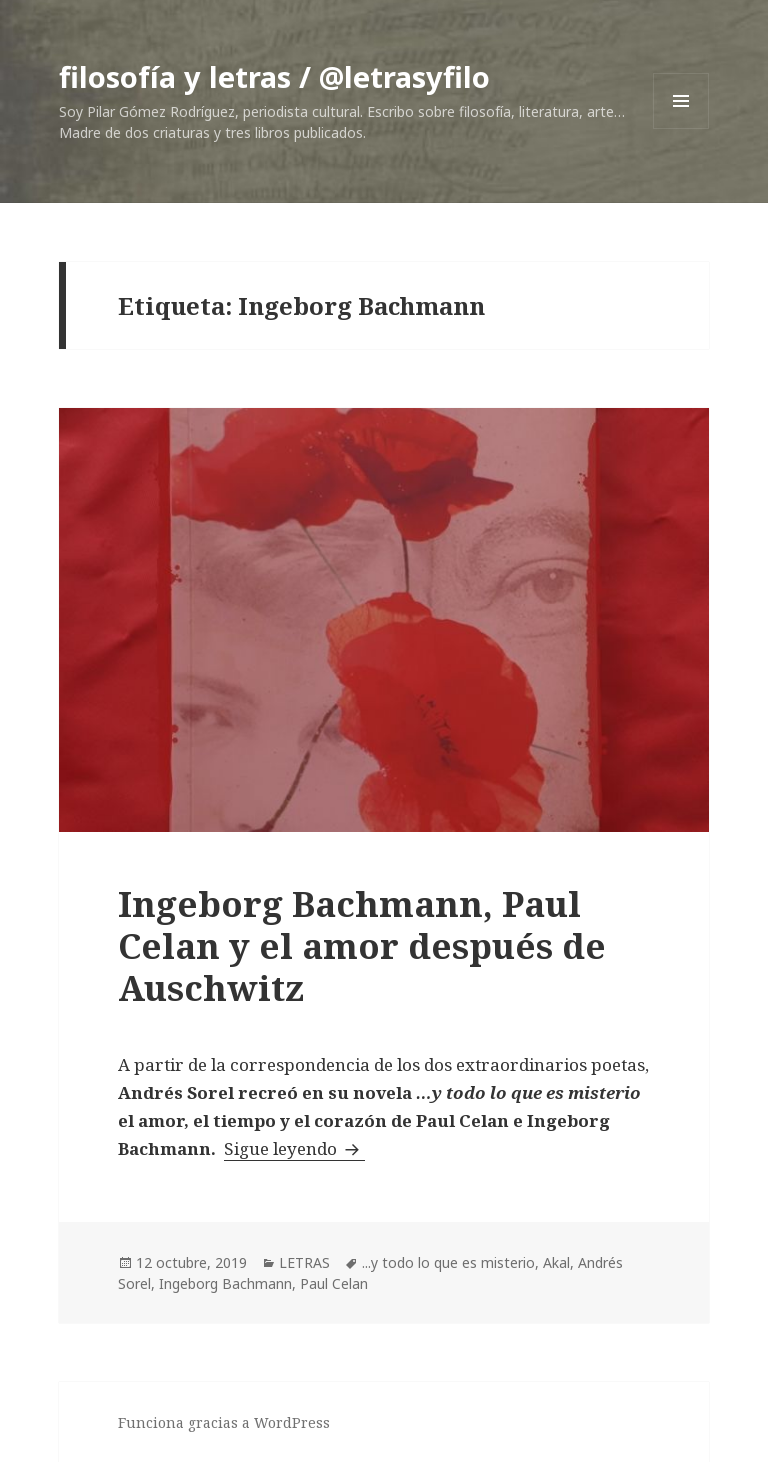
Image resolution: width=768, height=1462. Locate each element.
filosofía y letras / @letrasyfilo (274, 76)
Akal (556, 1262)
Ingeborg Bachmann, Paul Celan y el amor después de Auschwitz (362, 945)
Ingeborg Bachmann (225, 1283)
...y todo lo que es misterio (448, 1262)
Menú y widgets (681, 128)
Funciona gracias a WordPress (224, 1422)
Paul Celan (334, 1283)
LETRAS (304, 1262)
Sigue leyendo (294, 1148)
